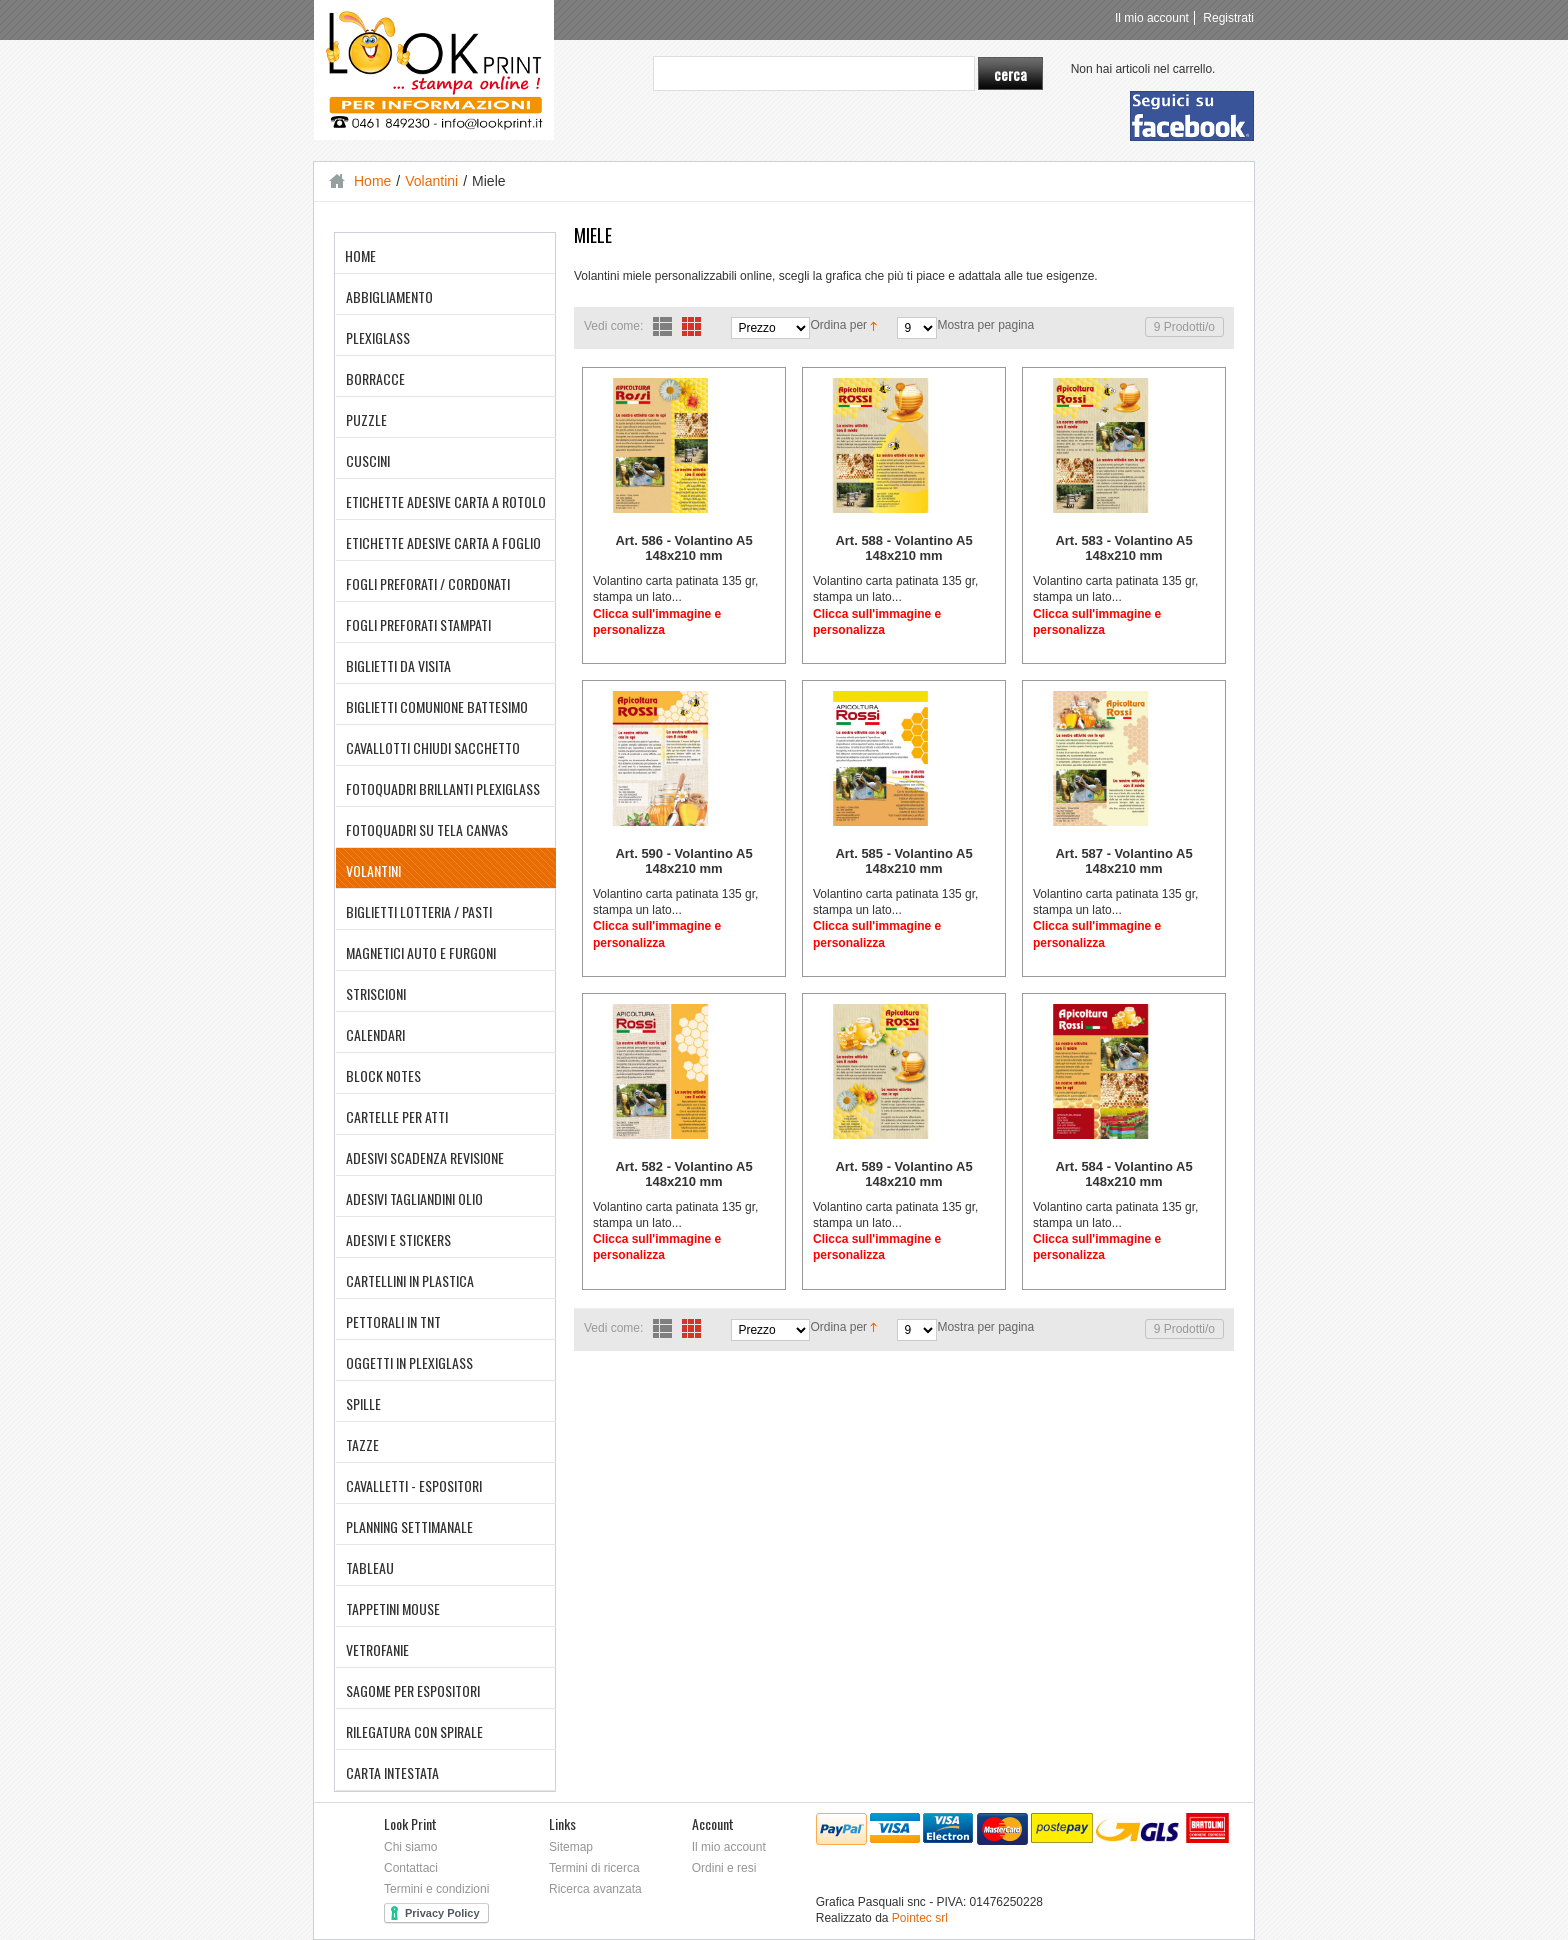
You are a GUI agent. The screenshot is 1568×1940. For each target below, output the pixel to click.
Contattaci (411, 1868)
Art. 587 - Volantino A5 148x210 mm (1123, 861)
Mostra (955, 325)
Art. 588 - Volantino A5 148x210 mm (903, 548)
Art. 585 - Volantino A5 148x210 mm (903, 861)
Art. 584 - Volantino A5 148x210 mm (1123, 1174)
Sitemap (571, 1847)
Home (372, 181)
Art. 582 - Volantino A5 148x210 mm (683, 1174)
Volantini (431, 181)
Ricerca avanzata (595, 1889)
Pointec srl (920, 1918)
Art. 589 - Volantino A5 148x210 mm (903, 1174)
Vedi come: (613, 326)
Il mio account (1152, 18)
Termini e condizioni (436, 1889)
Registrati (1228, 18)
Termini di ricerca (594, 1868)
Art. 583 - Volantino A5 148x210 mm (1123, 548)
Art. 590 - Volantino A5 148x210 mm (683, 861)
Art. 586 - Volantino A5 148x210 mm (683, 548)
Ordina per (838, 325)
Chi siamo (410, 1847)
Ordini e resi (724, 1868)
